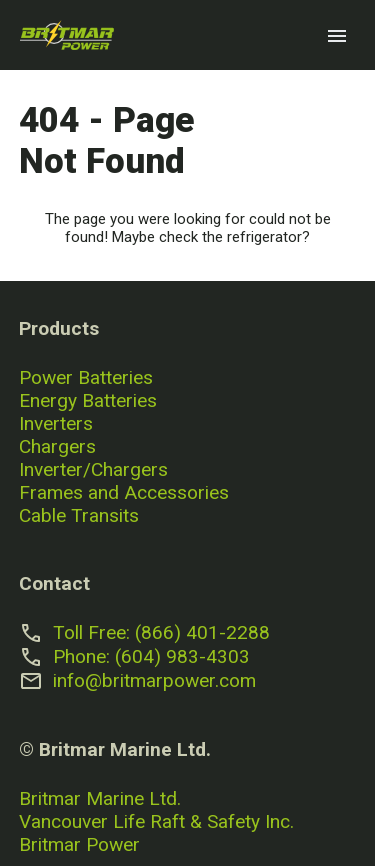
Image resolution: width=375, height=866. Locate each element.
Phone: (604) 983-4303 (151, 656)
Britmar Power (79, 844)
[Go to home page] (67, 35)
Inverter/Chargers (93, 469)
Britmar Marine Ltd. (100, 798)
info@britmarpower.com (154, 680)
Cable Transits (79, 515)
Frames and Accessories (124, 492)
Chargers (57, 446)
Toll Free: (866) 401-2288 (161, 632)
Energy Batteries (88, 400)
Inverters (56, 423)
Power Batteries (86, 377)
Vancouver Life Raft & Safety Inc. (156, 821)
